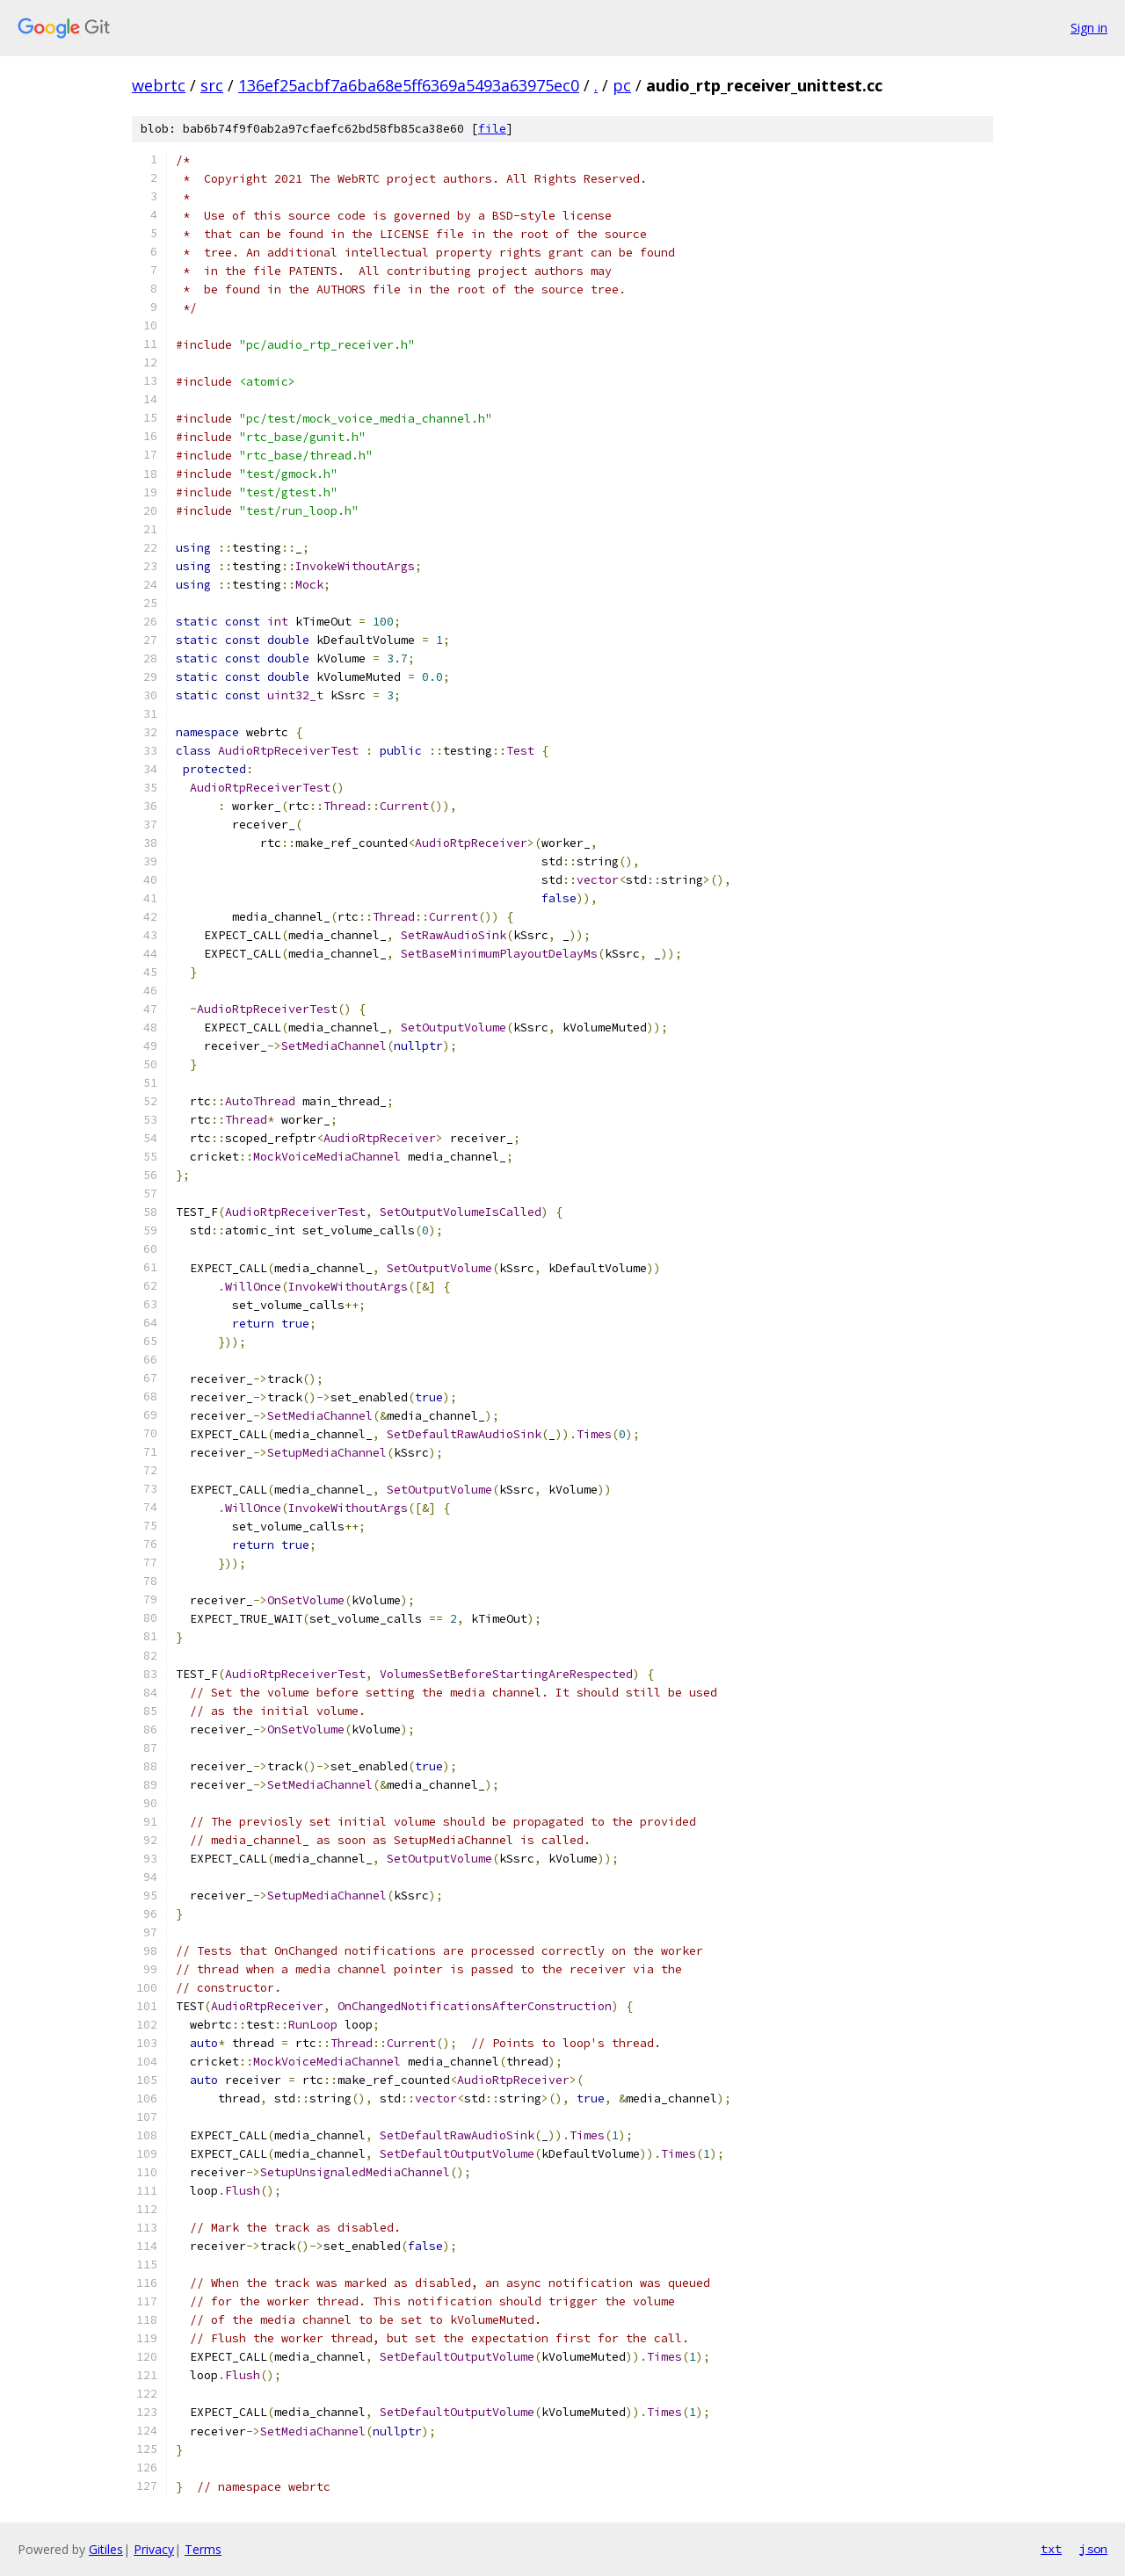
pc (622, 85)
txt (1051, 2549)
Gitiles (106, 2549)
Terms (203, 2549)
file (492, 128)
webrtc (158, 85)
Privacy (154, 2549)
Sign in (1089, 27)
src (211, 85)
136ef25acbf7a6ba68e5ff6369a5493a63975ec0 (408, 85)
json (1093, 2549)
